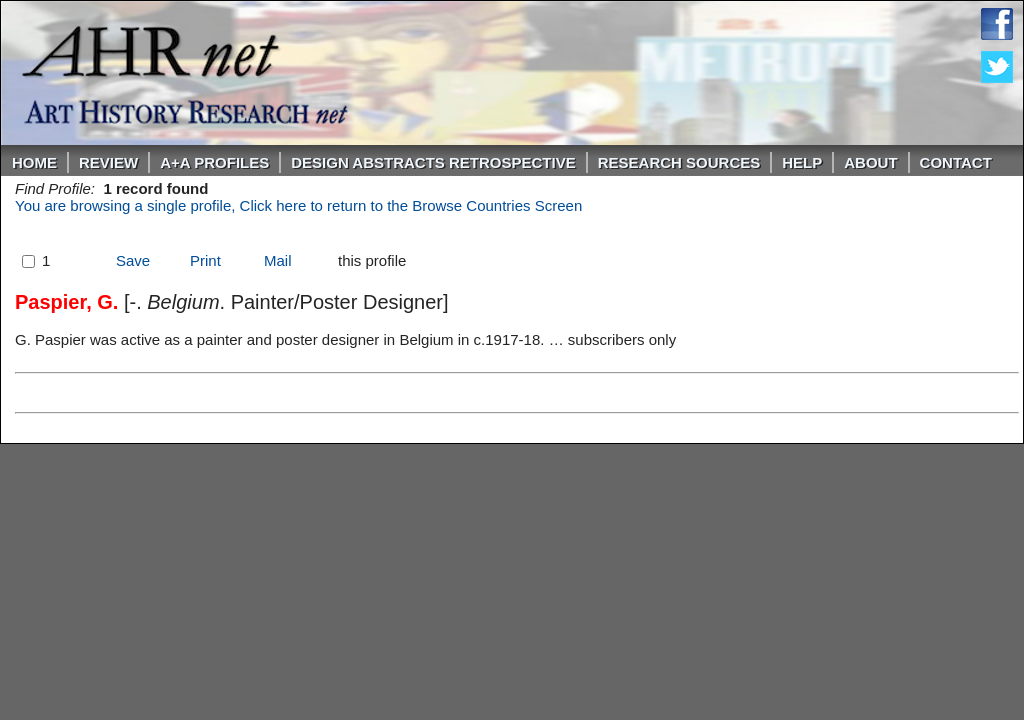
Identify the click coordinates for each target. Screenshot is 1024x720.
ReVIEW (108, 162)
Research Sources (679, 162)
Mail (278, 260)
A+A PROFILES (214, 162)
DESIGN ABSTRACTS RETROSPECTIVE (433, 162)
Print (205, 260)
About (870, 162)
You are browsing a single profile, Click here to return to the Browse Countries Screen (298, 205)
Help (802, 162)
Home (34, 162)
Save (133, 260)
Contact (956, 162)
